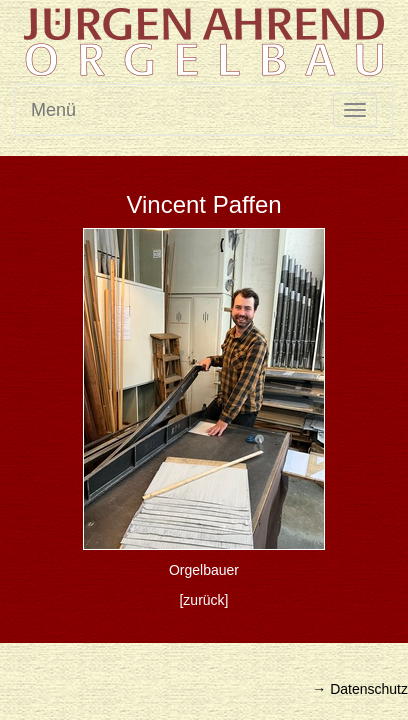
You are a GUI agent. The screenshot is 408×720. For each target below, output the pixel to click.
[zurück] (203, 600)
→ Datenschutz (360, 689)
